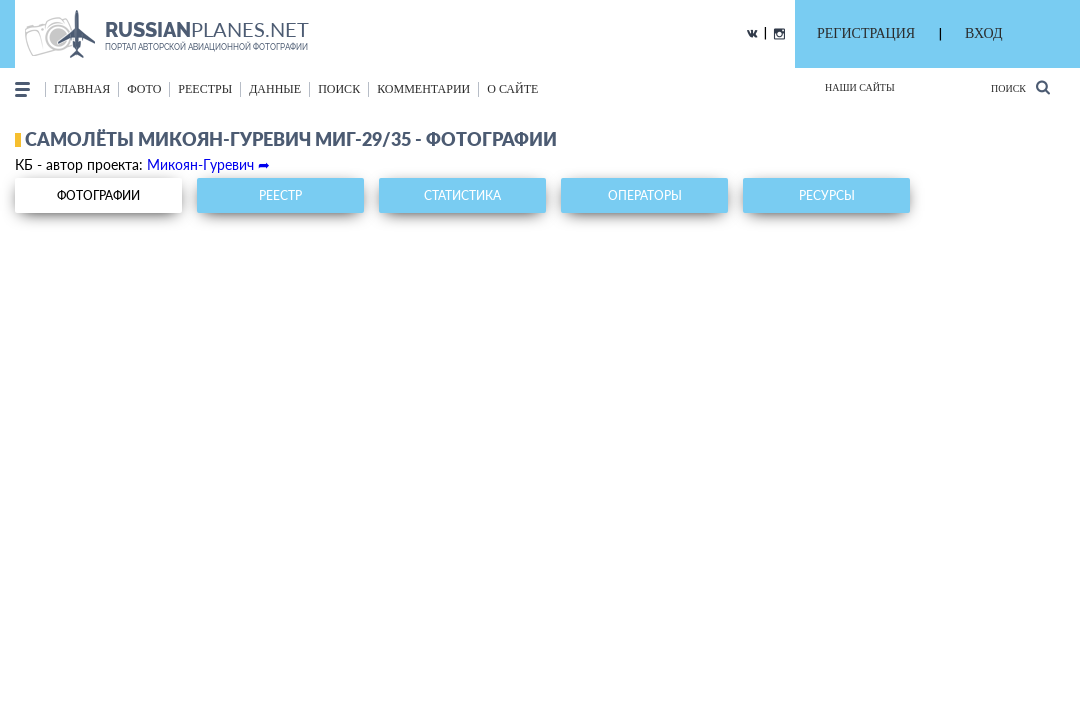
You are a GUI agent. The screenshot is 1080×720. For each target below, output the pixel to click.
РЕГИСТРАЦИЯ (866, 33)
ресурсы (827, 195)
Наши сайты (860, 87)
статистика (462, 195)
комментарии (423, 89)
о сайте (512, 89)
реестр (280, 195)
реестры (205, 89)
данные (275, 89)
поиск (339, 89)
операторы (645, 195)
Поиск (1020, 87)
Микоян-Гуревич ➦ (208, 164)
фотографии (98, 195)
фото (144, 89)
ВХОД (983, 33)
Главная (82, 89)
